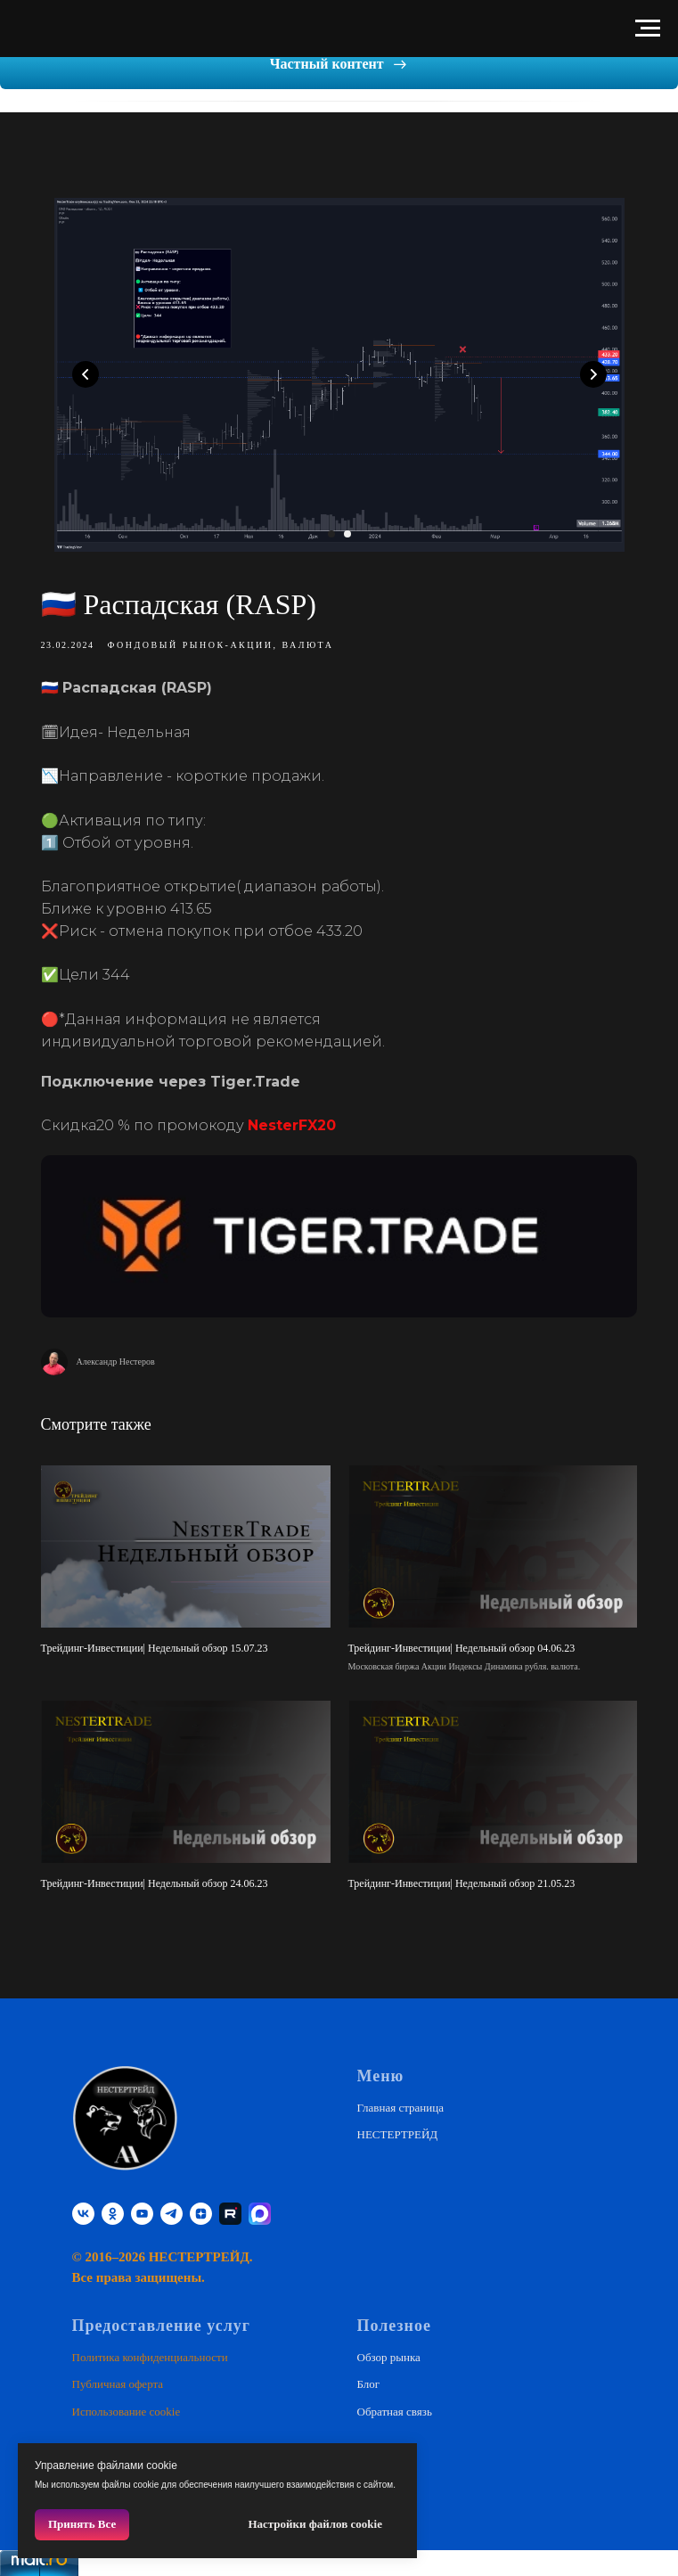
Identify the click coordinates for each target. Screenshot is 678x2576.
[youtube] (142, 2207)
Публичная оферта (118, 2378)
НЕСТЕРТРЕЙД (397, 2129)
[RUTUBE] (230, 2207)
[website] (260, 2207)
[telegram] (171, 2207)
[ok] (113, 2207)
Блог (368, 2378)
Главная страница (400, 2101)
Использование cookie (126, 2405)
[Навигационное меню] (647, 28)
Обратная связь (394, 2405)
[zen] (201, 2207)
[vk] (83, 2207)
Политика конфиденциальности (150, 2352)
